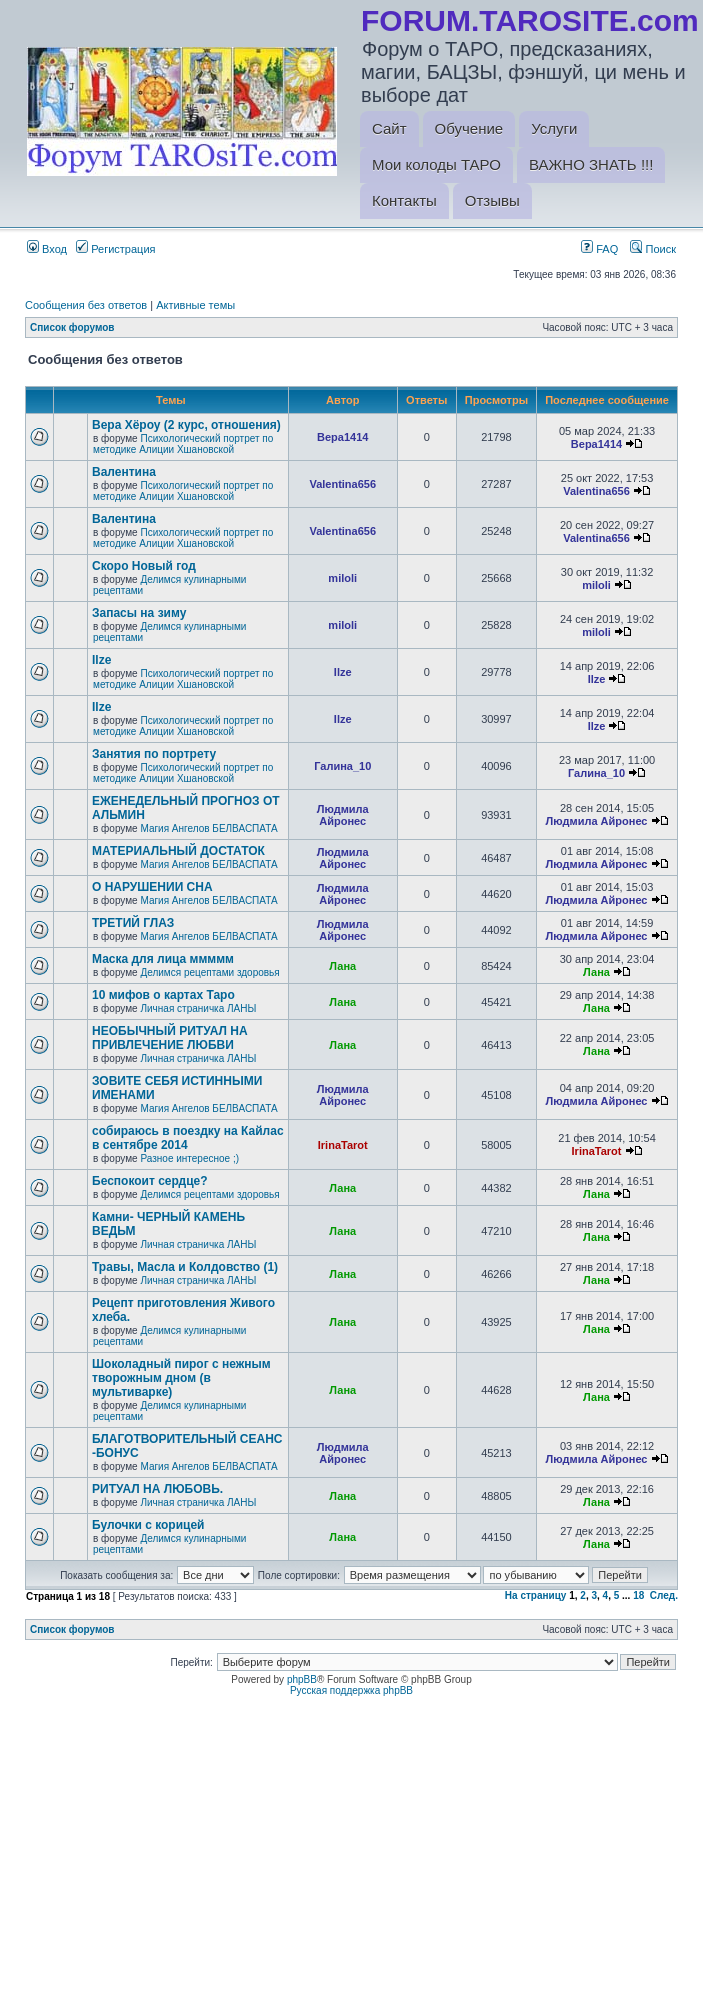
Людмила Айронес (343, 815)
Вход (47, 249)
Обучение (469, 128)
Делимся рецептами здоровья (209, 972)
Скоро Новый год (144, 566)
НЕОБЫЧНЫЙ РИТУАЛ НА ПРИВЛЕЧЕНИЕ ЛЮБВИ (170, 1038)
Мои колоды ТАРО (436, 164)
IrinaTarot (343, 1145)
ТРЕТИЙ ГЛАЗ (133, 923)
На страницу (536, 1595)
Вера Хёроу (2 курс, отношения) (186, 425)
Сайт (389, 128)
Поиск (653, 249)
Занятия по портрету (154, 754)
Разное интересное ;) (189, 1158)
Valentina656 (342, 484)
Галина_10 (342, 766)
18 (638, 1595)
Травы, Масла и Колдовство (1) (185, 1267)
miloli (342, 578)
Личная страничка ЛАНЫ (198, 1008)
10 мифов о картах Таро (163, 995)
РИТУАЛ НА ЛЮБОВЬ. (157, 1489)
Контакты (404, 200)
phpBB (302, 1679)
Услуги (554, 128)
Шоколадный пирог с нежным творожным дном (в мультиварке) (181, 1378)
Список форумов (72, 327)
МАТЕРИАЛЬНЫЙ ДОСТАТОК (178, 851)
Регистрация (115, 249)
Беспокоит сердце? (150, 1181)
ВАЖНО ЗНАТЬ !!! (591, 164)
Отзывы (492, 200)
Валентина (124, 472)
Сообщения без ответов (86, 305)
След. (664, 1595)
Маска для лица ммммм (163, 959)
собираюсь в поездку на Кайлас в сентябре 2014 (188, 1138)
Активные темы (195, 305)
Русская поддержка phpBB (351, 1690)
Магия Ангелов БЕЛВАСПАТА (208, 828)
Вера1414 (342, 437)
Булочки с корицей (148, 1525)
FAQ (599, 249)
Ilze (101, 660)
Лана (342, 966)
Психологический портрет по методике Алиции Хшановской (183, 444)
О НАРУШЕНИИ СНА (152, 887)
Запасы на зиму (139, 613)
